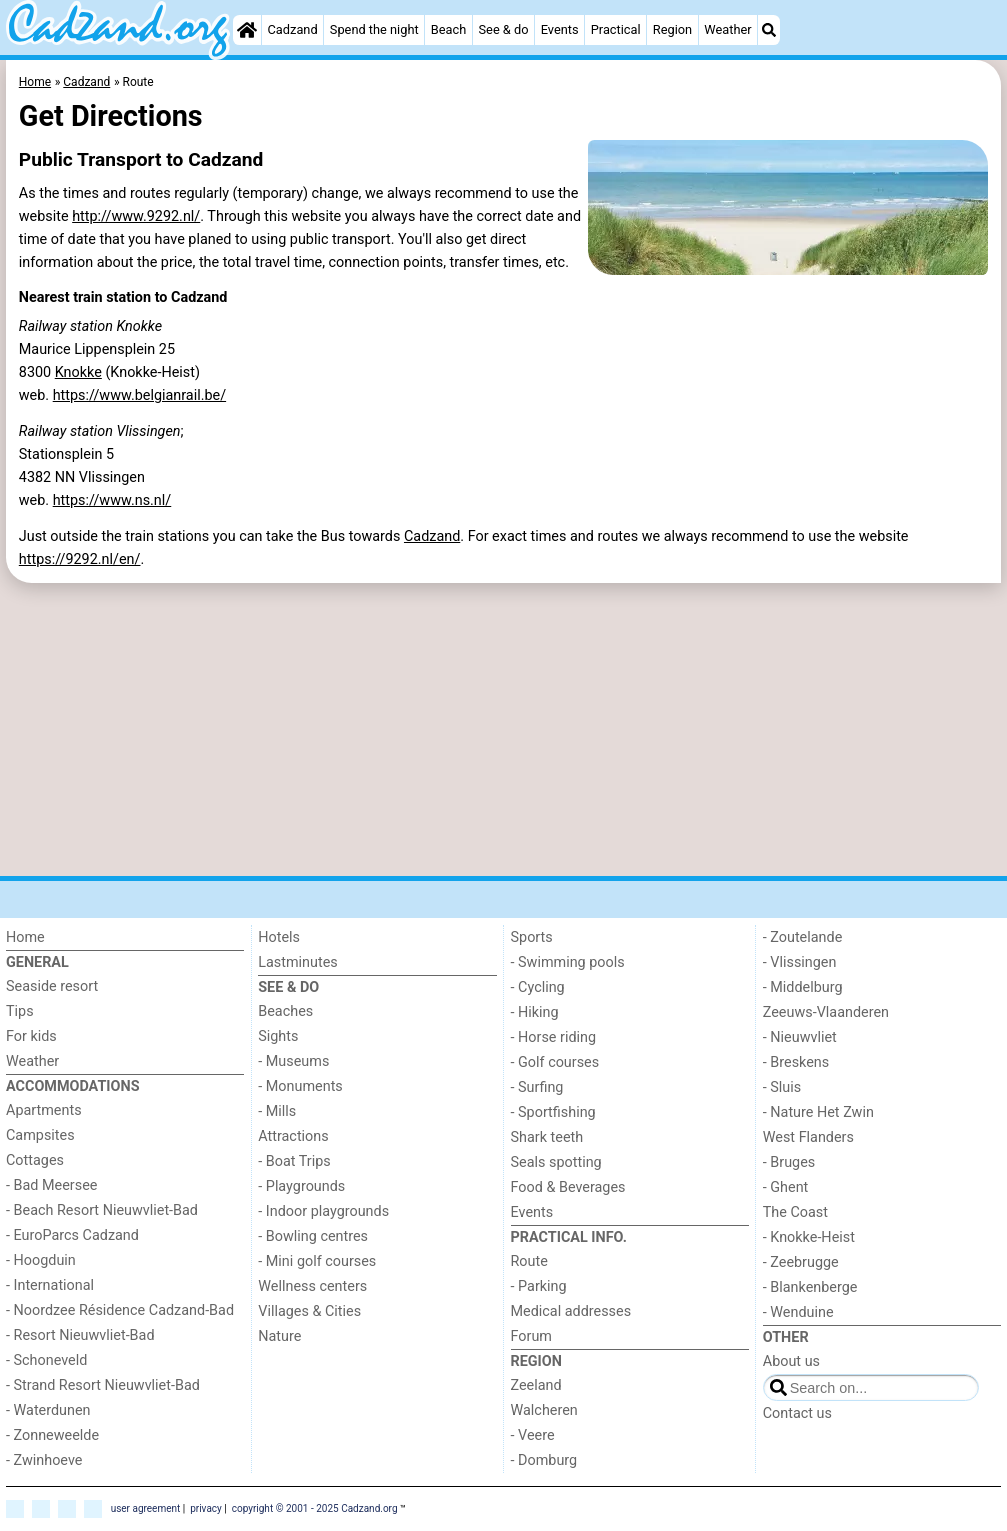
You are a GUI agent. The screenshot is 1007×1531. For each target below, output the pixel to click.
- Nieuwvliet (800, 1037)
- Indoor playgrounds (323, 1211)
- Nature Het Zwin (818, 1112)
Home (25, 937)
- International (50, 1285)
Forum (531, 1336)
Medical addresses (571, 1311)
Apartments (44, 1110)
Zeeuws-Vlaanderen (826, 1012)
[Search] (769, 30)
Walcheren (544, 1410)
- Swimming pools (568, 962)
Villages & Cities (309, 1311)
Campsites (40, 1135)
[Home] (247, 30)
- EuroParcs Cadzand (72, 1235)
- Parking (539, 1286)
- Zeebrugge (801, 1262)
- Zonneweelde (52, 1435)
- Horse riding (554, 1037)
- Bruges (789, 1162)
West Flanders (808, 1137)
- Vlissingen (800, 962)
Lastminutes (297, 962)
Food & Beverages (568, 1187)
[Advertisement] (503, 730)
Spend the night (374, 29)
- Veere (533, 1435)
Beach (448, 29)
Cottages (35, 1160)
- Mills (277, 1111)
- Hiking (535, 1012)
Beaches (285, 1011)
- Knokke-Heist (809, 1237)
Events (560, 29)
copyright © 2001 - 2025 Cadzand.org (315, 1508)
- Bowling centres (313, 1236)
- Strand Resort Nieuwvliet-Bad (103, 1385)
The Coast (795, 1212)
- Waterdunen (48, 1410)
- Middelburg (803, 987)
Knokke (78, 372)
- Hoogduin (41, 1260)
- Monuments (300, 1086)
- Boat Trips (294, 1161)
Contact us (797, 1413)
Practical (616, 29)
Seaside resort (52, 986)
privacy (206, 1508)
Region (672, 29)
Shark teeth (547, 1137)
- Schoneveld (46, 1360)
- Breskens (796, 1062)
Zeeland (536, 1385)
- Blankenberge (810, 1287)
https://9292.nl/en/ (80, 559)
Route (529, 1261)
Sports (532, 937)
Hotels (279, 937)
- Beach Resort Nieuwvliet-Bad (102, 1210)
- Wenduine (798, 1312)
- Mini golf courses (317, 1261)
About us (791, 1361)
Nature (279, 1336)
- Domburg (544, 1460)
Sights (278, 1036)
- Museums (293, 1061)
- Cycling (538, 987)
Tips (20, 1011)
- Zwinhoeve (44, 1460)
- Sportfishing (553, 1112)
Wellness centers (312, 1286)
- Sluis (782, 1087)
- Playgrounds (301, 1186)
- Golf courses (555, 1062)
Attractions (293, 1136)
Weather (727, 29)
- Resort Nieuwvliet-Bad (80, 1335)
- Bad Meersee (51, 1185)
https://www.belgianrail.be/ (139, 395)
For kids (31, 1036)
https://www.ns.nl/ (112, 500)
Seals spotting (556, 1162)
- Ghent (786, 1187)
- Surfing (537, 1087)
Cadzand (293, 29)
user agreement (146, 1508)
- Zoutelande (803, 937)
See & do (504, 29)
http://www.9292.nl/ (136, 216)
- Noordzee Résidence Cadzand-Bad (120, 1310)
